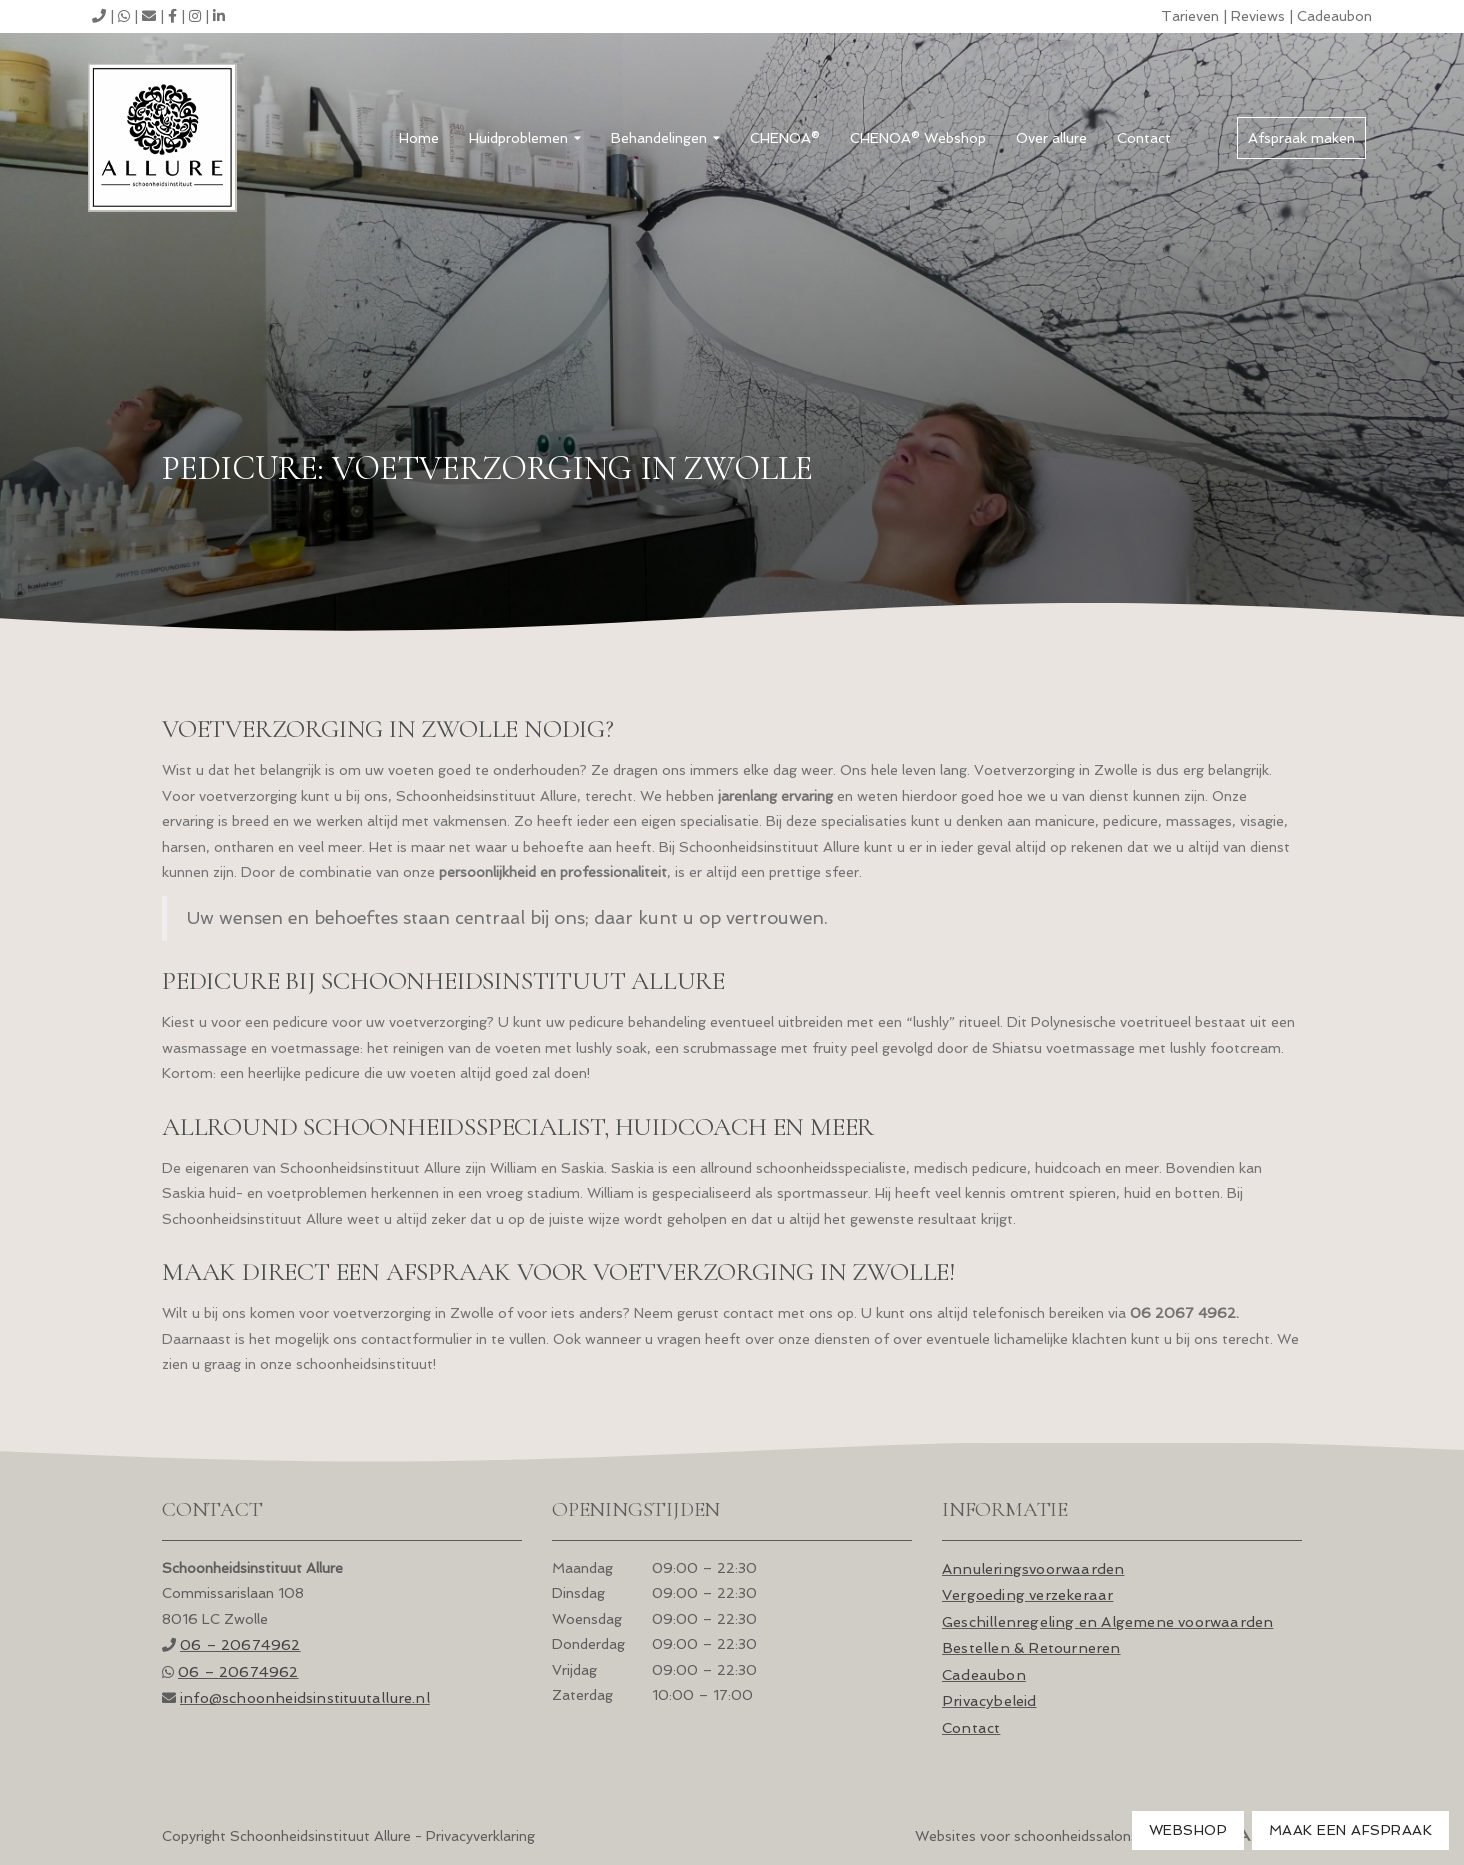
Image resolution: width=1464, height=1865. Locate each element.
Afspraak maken (1301, 138)
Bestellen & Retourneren (1031, 1647)
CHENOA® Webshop (918, 138)
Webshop (1188, 1830)
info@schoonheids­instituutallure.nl (305, 1697)
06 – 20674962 (240, 1644)
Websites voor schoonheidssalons (1108, 1836)
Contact (1144, 138)
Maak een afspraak (1351, 1830)
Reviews (1258, 16)
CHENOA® (785, 138)
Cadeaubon (1334, 16)
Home (419, 138)
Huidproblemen (525, 138)
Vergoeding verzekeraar (1027, 1594)
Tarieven (1190, 16)
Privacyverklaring (480, 1836)
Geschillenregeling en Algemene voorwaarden (1107, 1621)
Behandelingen (665, 138)
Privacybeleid (989, 1700)
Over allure (1051, 138)
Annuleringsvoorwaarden (1033, 1568)
